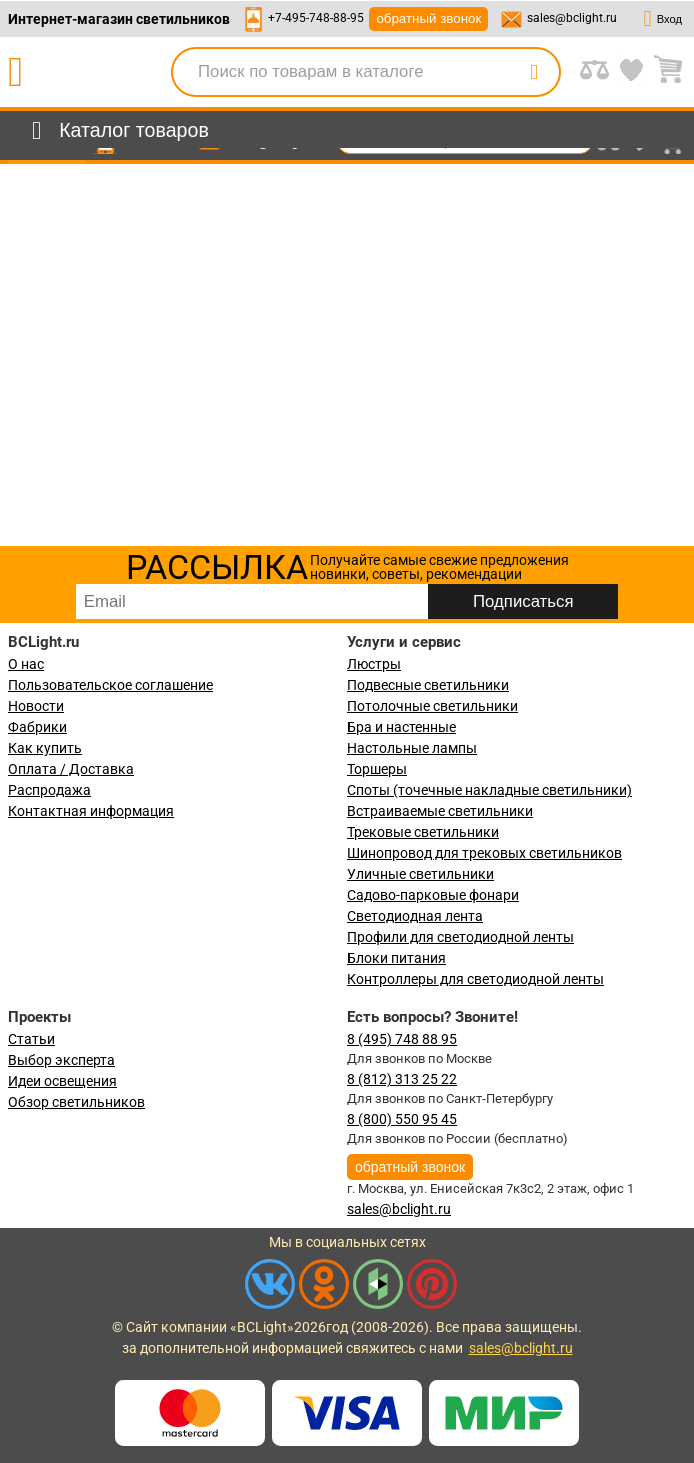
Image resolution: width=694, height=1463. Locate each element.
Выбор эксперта (61, 1060)
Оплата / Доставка (71, 769)
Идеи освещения (62, 1081)
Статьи (31, 1039)
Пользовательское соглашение (110, 685)
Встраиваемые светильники (440, 811)
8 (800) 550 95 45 (402, 1119)
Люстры (374, 664)
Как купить (45, 748)
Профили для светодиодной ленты (460, 937)
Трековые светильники (423, 832)
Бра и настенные (401, 727)
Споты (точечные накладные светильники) (489, 790)
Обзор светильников (76, 1102)
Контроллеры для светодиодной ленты (475, 979)
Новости (36, 706)
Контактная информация (91, 811)
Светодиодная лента (415, 916)
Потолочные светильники (432, 706)
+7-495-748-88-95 (316, 18)
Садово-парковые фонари (433, 895)
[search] (534, 72)
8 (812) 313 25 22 (402, 1079)
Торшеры (377, 769)
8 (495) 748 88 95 (402, 1039)
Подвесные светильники (428, 685)
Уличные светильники (420, 874)
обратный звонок (428, 18)
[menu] (116, 131)
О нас (26, 664)
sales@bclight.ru (572, 18)
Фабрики (37, 727)
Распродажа (49, 790)
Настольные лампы (412, 748)
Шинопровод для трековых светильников (484, 853)
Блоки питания (396, 958)
